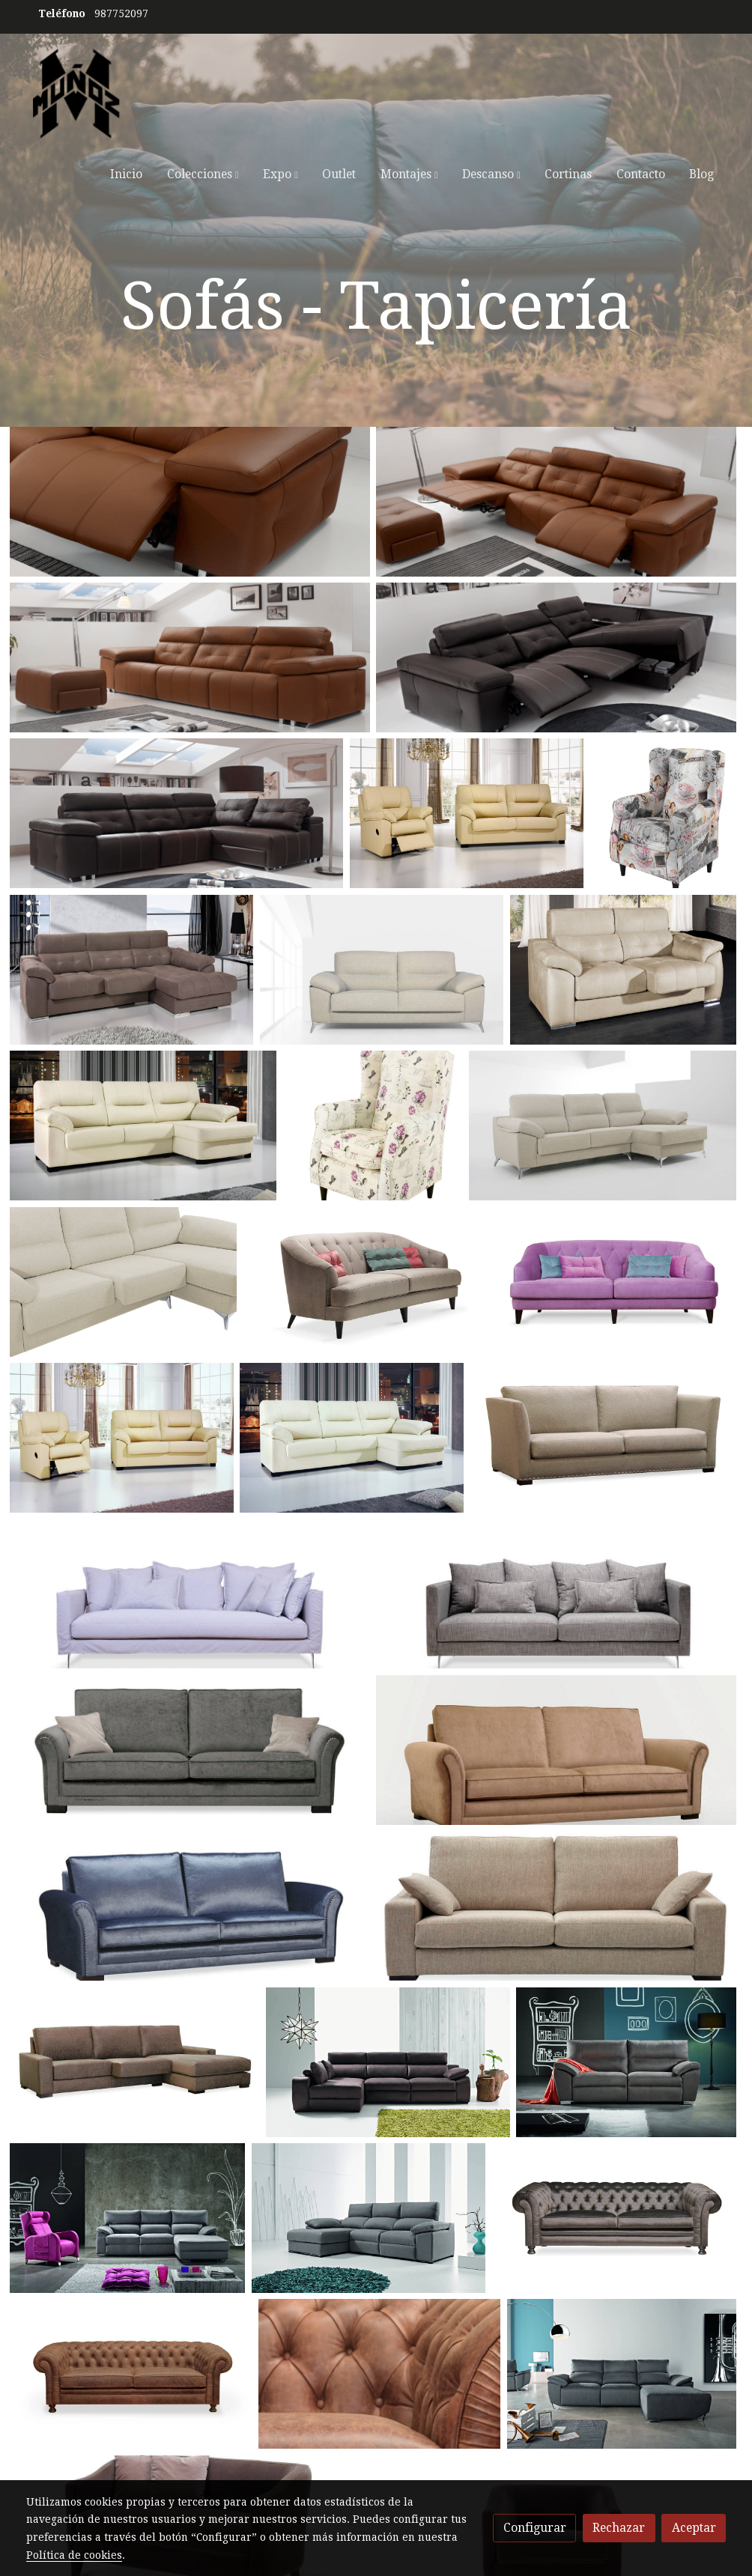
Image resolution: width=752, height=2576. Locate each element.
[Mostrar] (190, 502)
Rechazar (618, 2528)
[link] (76, 94)
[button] (202, 174)
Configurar (534, 2528)
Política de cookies (74, 2555)
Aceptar (694, 2528)
